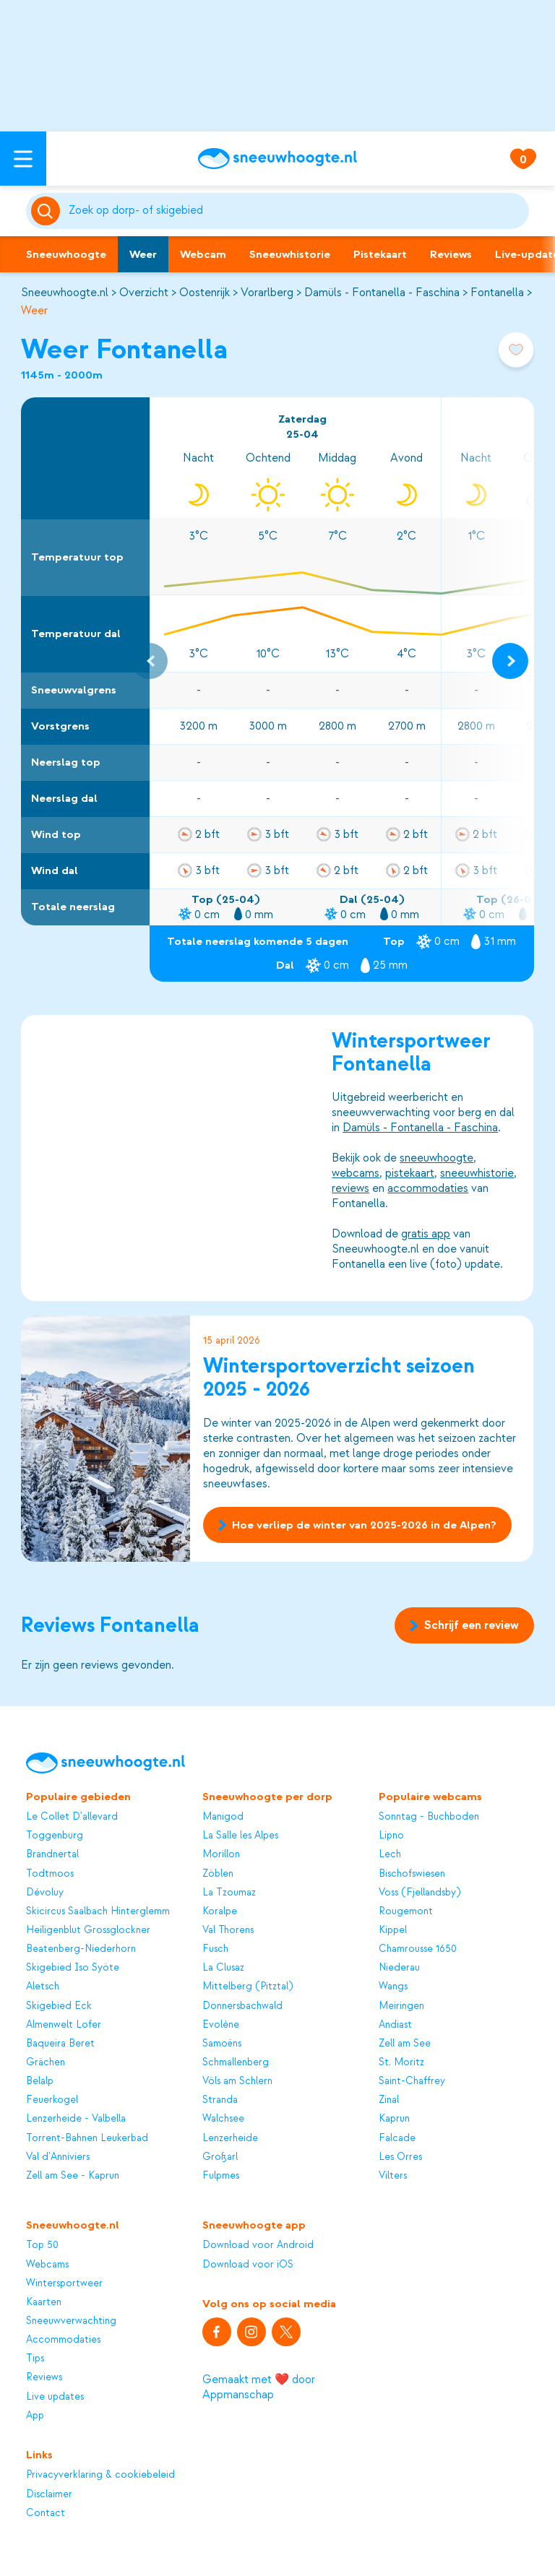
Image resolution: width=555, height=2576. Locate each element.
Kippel (393, 1930)
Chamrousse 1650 (418, 1948)
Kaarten (43, 2302)
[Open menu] (23, 158)
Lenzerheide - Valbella (76, 2118)
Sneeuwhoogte (66, 254)
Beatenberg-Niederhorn (81, 1948)
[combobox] (297, 211)
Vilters (393, 2175)
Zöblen (217, 1873)
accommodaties (428, 1187)
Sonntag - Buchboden (429, 1816)
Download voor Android (258, 2245)
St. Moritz (401, 2062)
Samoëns (221, 2043)
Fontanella (497, 292)
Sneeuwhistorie (289, 254)
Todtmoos (50, 1873)
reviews (351, 1187)
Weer (143, 254)
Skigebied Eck (59, 2006)
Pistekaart (380, 254)
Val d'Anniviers (58, 2157)
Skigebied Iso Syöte (72, 1967)
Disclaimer (49, 2494)
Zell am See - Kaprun (72, 2175)
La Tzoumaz (229, 1892)
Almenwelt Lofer (63, 2024)
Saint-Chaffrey (412, 2081)
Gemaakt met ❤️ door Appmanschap (258, 2387)
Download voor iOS (247, 2264)
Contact (45, 2513)
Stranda (220, 2099)
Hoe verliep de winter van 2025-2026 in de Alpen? (357, 1525)
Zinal (389, 2099)
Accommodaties (63, 2339)
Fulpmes (220, 2175)
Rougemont (406, 1911)
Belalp (39, 2081)
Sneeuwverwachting (71, 2320)
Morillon (221, 1854)
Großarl (220, 2157)
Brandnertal (52, 1854)
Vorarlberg (267, 292)
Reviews (451, 254)
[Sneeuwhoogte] (277, 158)
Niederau (399, 1967)
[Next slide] (510, 661)
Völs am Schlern (237, 2081)
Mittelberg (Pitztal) (247, 1986)
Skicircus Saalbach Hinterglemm (98, 1911)
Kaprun (394, 2118)
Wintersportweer (64, 2283)
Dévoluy (45, 1892)
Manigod (223, 1816)
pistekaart (410, 1172)
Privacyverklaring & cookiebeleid (100, 2474)
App (35, 2415)
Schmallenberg (235, 2062)
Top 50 (42, 2245)
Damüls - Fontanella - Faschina (382, 292)
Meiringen (401, 2006)
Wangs (393, 1986)
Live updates (55, 2396)
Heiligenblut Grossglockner (88, 1930)
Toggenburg (54, 1835)
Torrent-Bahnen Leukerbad (87, 2138)
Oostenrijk (204, 292)
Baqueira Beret (60, 2043)
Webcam (203, 254)
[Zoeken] (297, 211)
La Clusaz (223, 1967)
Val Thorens (228, 1930)
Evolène (220, 2024)
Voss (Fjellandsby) (419, 1892)
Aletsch (42, 1986)
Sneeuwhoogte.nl (64, 292)
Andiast (395, 2024)
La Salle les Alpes (240, 1835)
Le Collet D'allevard (72, 1816)
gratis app (426, 1233)
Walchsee (223, 2118)
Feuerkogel (52, 2099)
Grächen (45, 2062)
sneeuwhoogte (437, 1157)
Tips (35, 2358)
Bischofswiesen (412, 1873)
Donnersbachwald (242, 2006)
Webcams (47, 2264)
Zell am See (405, 2043)
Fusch (215, 1948)
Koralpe (219, 1911)
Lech (390, 1854)
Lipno (391, 1835)
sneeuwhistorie (478, 1172)
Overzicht (143, 292)
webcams (356, 1172)
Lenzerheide (230, 2138)
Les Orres (400, 2157)
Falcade (397, 2138)
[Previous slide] (150, 661)
